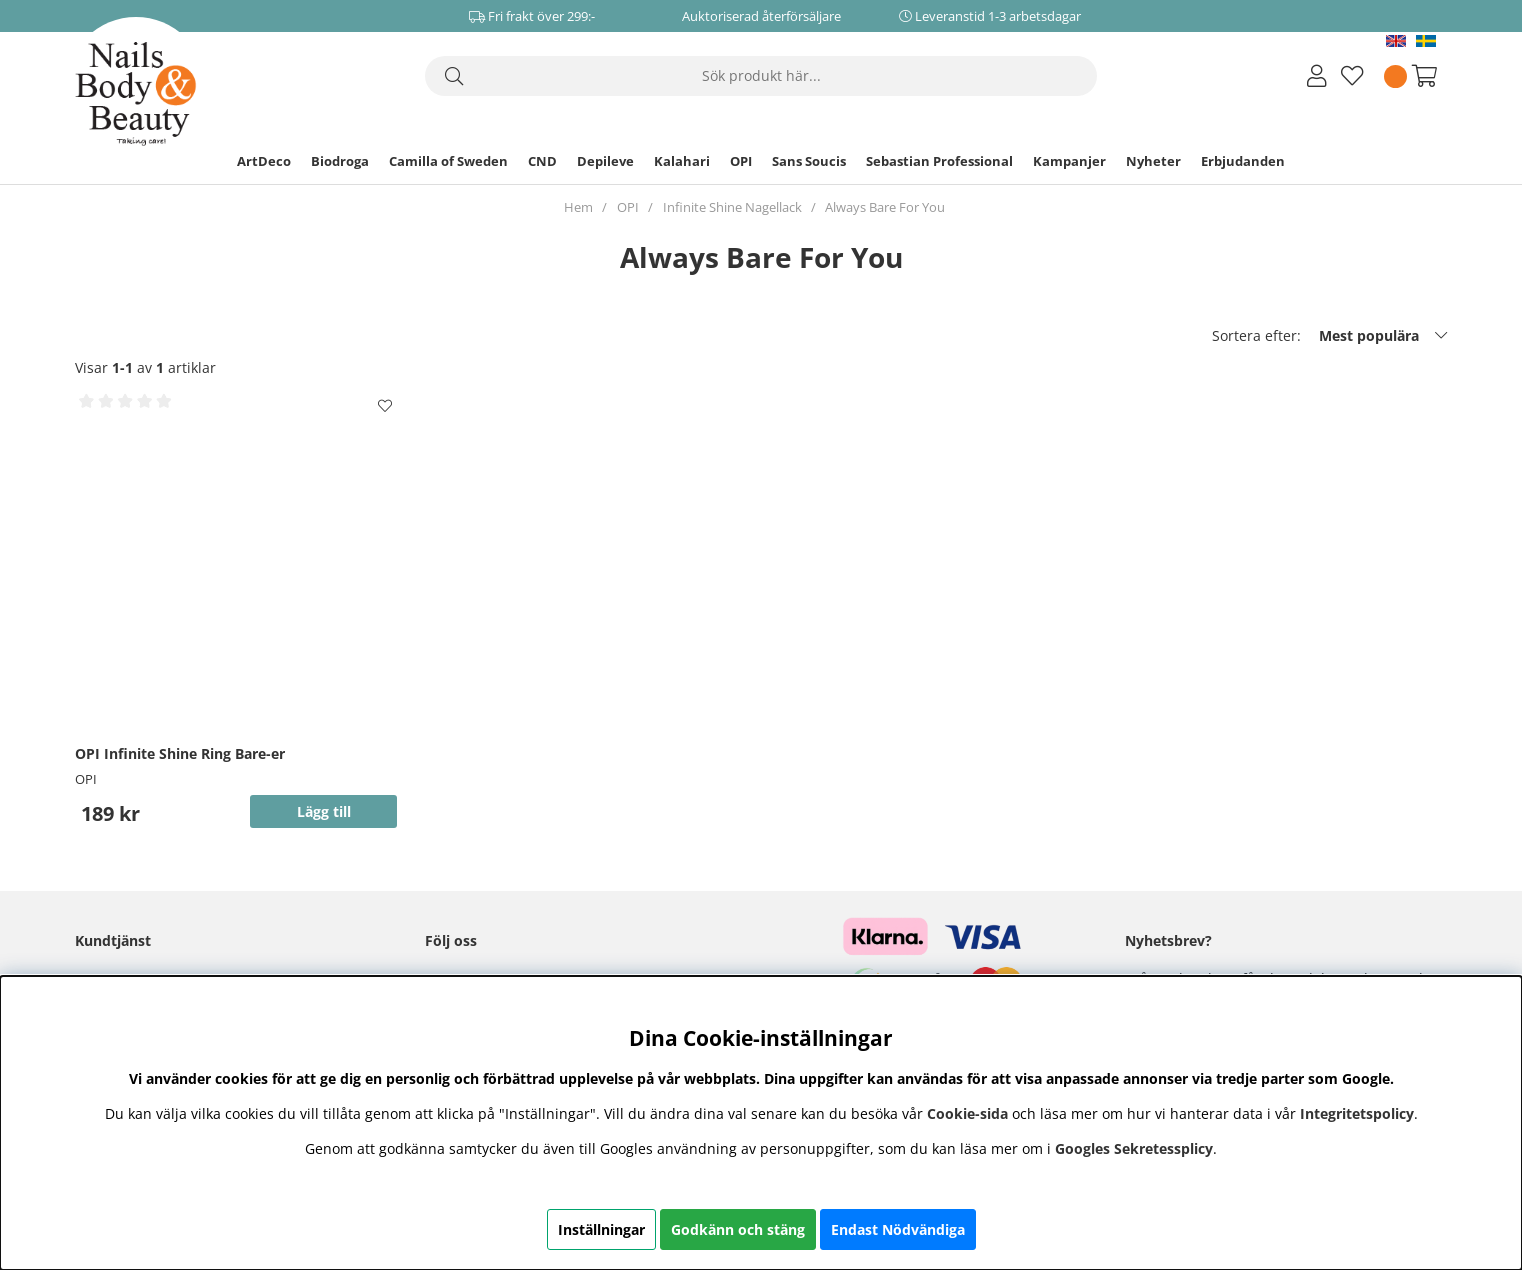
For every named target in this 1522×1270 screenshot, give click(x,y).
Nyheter (1153, 161)
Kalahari (682, 161)
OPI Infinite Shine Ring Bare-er (180, 753)
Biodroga (340, 161)
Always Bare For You (885, 207)
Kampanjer (1069, 161)
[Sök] (761, 76)
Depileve (605, 161)
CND (542, 161)
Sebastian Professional (939, 161)
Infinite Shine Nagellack (732, 207)
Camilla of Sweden (448, 161)
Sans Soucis (809, 161)
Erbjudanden (1243, 161)
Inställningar (601, 1229)
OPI (741, 161)
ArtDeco (264, 161)
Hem (578, 207)
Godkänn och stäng (738, 1229)
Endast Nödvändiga (898, 1229)
